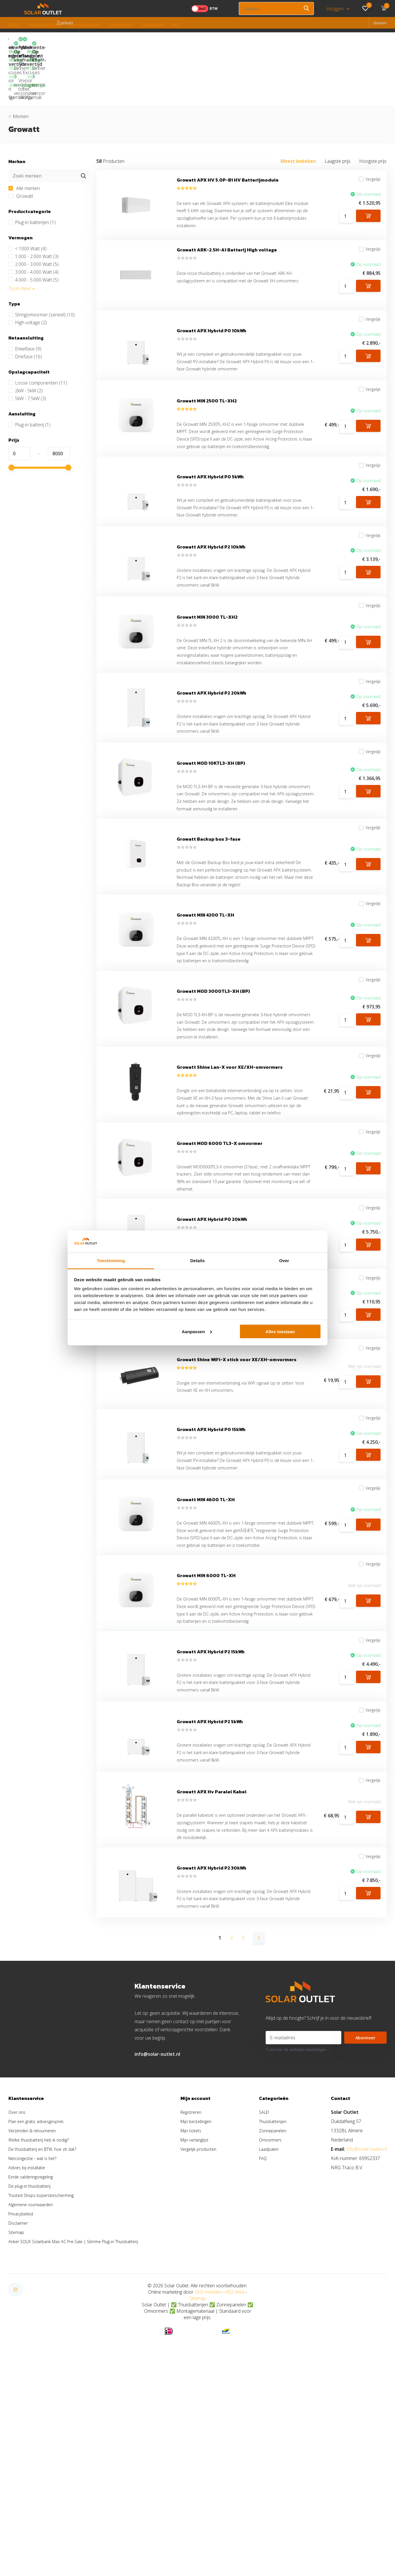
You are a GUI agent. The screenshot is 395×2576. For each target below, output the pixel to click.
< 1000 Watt (27, 200)
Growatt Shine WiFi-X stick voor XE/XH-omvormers (237, 1466)
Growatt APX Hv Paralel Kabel (212, 1961)
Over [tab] (284, 1260)
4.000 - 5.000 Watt (33, 231)
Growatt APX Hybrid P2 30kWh (211, 2046)
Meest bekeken (298, 113)
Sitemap (16, 2416)
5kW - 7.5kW (27, 350)
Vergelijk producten (208, 2332)
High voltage (27, 274)
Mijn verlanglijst (204, 2323)
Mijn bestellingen (206, 2305)
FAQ (175, 25)
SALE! (14, 25)
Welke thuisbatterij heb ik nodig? (40, 2323)
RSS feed (235, 2475)
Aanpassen (197, 1331)
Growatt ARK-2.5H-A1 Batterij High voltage (227, 209)
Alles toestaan (280, 1331)
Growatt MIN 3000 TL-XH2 (207, 620)
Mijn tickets (200, 2314)
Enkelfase (24, 300)
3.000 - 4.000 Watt (33, 224)
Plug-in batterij (29, 376)
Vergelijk (366, 133)
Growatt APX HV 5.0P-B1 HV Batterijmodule (228, 133)
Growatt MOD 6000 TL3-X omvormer (219, 1218)
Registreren (200, 2296)
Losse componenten (37, 334)
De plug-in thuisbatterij (31, 2369)
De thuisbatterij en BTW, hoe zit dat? (45, 2332)
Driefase (25, 308)
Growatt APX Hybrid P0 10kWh (211, 294)
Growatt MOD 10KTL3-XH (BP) (211, 782)
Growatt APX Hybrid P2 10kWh (211, 543)
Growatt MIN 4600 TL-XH (206, 1619)
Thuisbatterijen (44, 25)
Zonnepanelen (85, 25)
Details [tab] (197, 1260)
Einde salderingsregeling (32, 2360)
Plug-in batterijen (32, 174)
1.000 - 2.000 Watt (33, 208)
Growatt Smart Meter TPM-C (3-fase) (219, 1381)
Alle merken (24, 140)
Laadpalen (152, 25)
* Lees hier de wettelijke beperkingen (296, 2233)
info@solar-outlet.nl (157, 2237)
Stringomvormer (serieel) (41, 266)
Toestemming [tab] (111, 1260)
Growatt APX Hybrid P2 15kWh (211, 1806)
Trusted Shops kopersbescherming (44, 2379)
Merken (21, 68)
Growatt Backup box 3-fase (209, 868)
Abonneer (365, 2221)
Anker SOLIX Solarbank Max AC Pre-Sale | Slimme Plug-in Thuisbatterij (80, 2425)
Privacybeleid (21, 2397)
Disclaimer (19, 2406)
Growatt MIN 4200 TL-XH (205, 953)
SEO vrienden (208, 2475)
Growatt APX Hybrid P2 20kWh (211, 705)
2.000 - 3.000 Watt (33, 216)
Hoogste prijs (373, 113)
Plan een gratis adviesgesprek (38, 2305)
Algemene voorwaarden (32, 2388)
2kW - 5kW (25, 342)
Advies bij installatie (27, 2351)
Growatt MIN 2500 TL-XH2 (207, 371)
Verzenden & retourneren (35, 2314)
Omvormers (121, 25)
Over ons (17, 2296)
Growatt (20, 148)
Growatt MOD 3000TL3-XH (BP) (213, 1047)
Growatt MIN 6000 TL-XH (206, 1713)
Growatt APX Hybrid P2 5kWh (210, 1884)
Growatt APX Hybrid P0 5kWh (210, 465)
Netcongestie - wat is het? (34, 2342)
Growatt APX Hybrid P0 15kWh (211, 1541)
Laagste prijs (338, 113)
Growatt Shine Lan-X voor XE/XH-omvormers (230, 1133)
